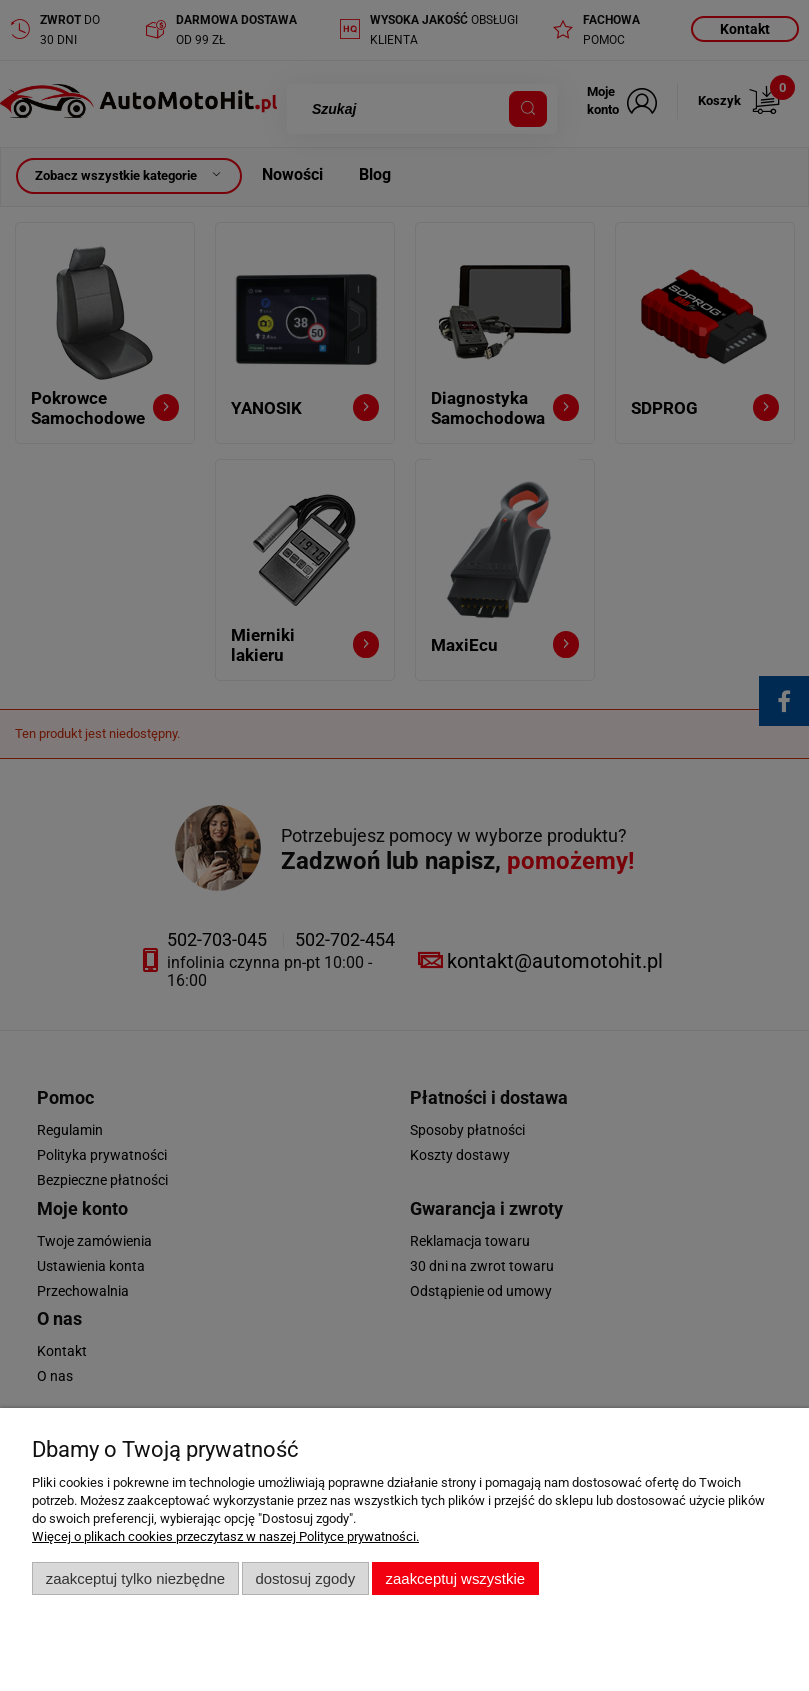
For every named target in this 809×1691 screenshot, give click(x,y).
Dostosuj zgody (305, 1578)
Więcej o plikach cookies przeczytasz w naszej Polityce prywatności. (225, 1536)
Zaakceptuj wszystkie (455, 1578)
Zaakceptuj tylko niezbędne (135, 1578)
